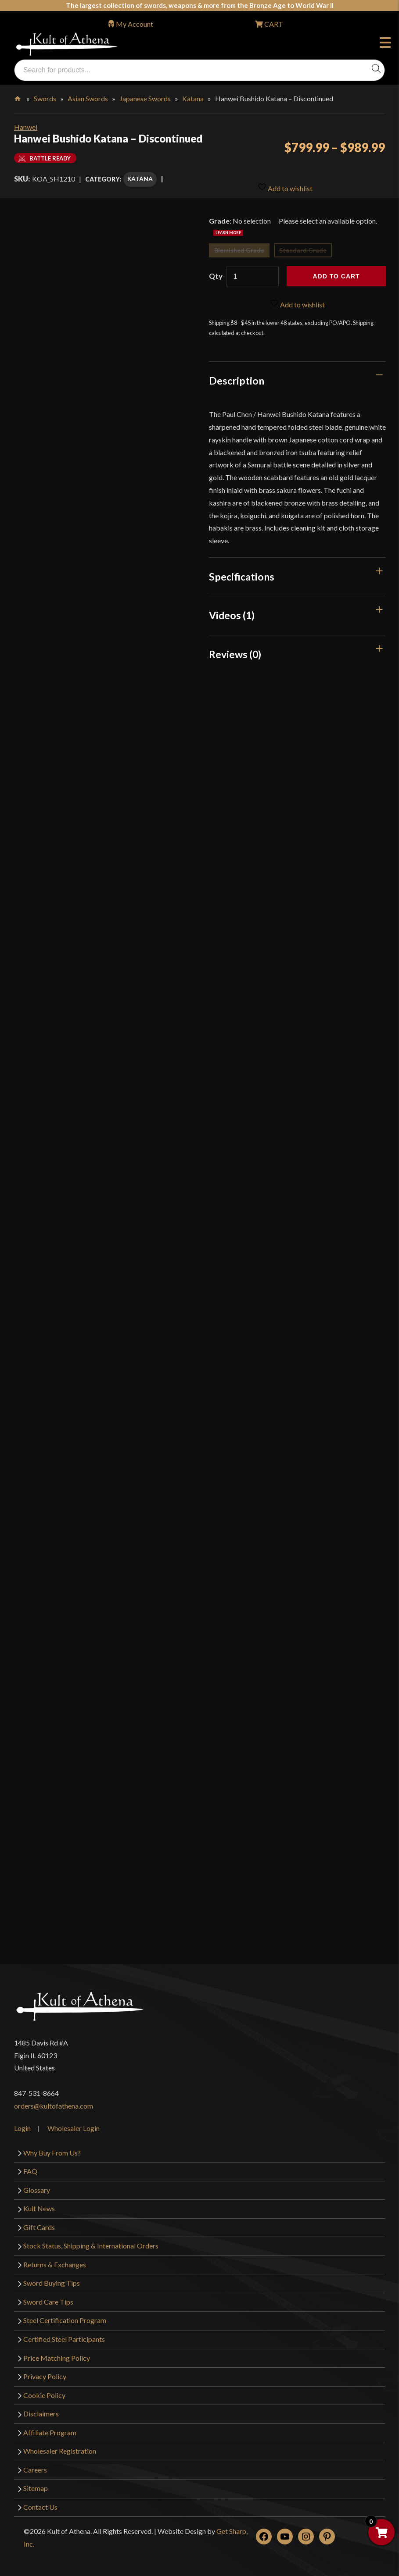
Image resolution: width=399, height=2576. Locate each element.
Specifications (241, 570)
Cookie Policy (44, 2388)
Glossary (36, 2183)
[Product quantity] (252, 270)
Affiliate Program (49, 2426)
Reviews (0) (235, 647)
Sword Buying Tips (51, 2277)
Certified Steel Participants (64, 2332)
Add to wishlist (285, 177)
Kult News (39, 2202)
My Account (134, 24)
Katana (193, 98)
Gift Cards (39, 2220)
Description (236, 374)
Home (18, 97)
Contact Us (40, 2500)
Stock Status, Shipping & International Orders (90, 2239)
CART (273, 24)
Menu (385, 43)
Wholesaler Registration (59, 2445)
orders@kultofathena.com (53, 2099)
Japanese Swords (145, 98)
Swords (45, 98)
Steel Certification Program (64, 2314)
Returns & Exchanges (54, 2258)
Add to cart (336, 270)
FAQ (30, 2164)
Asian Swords (88, 98)
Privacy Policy (44, 2370)
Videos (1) (232, 609)
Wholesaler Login (73, 2121)
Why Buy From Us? (52, 2146)
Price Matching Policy (56, 2351)
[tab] (297, 374)
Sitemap (35, 2482)
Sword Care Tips (48, 2295)
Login (22, 2121)
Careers (35, 2463)
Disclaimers (41, 2407)
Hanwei (25, 127)
